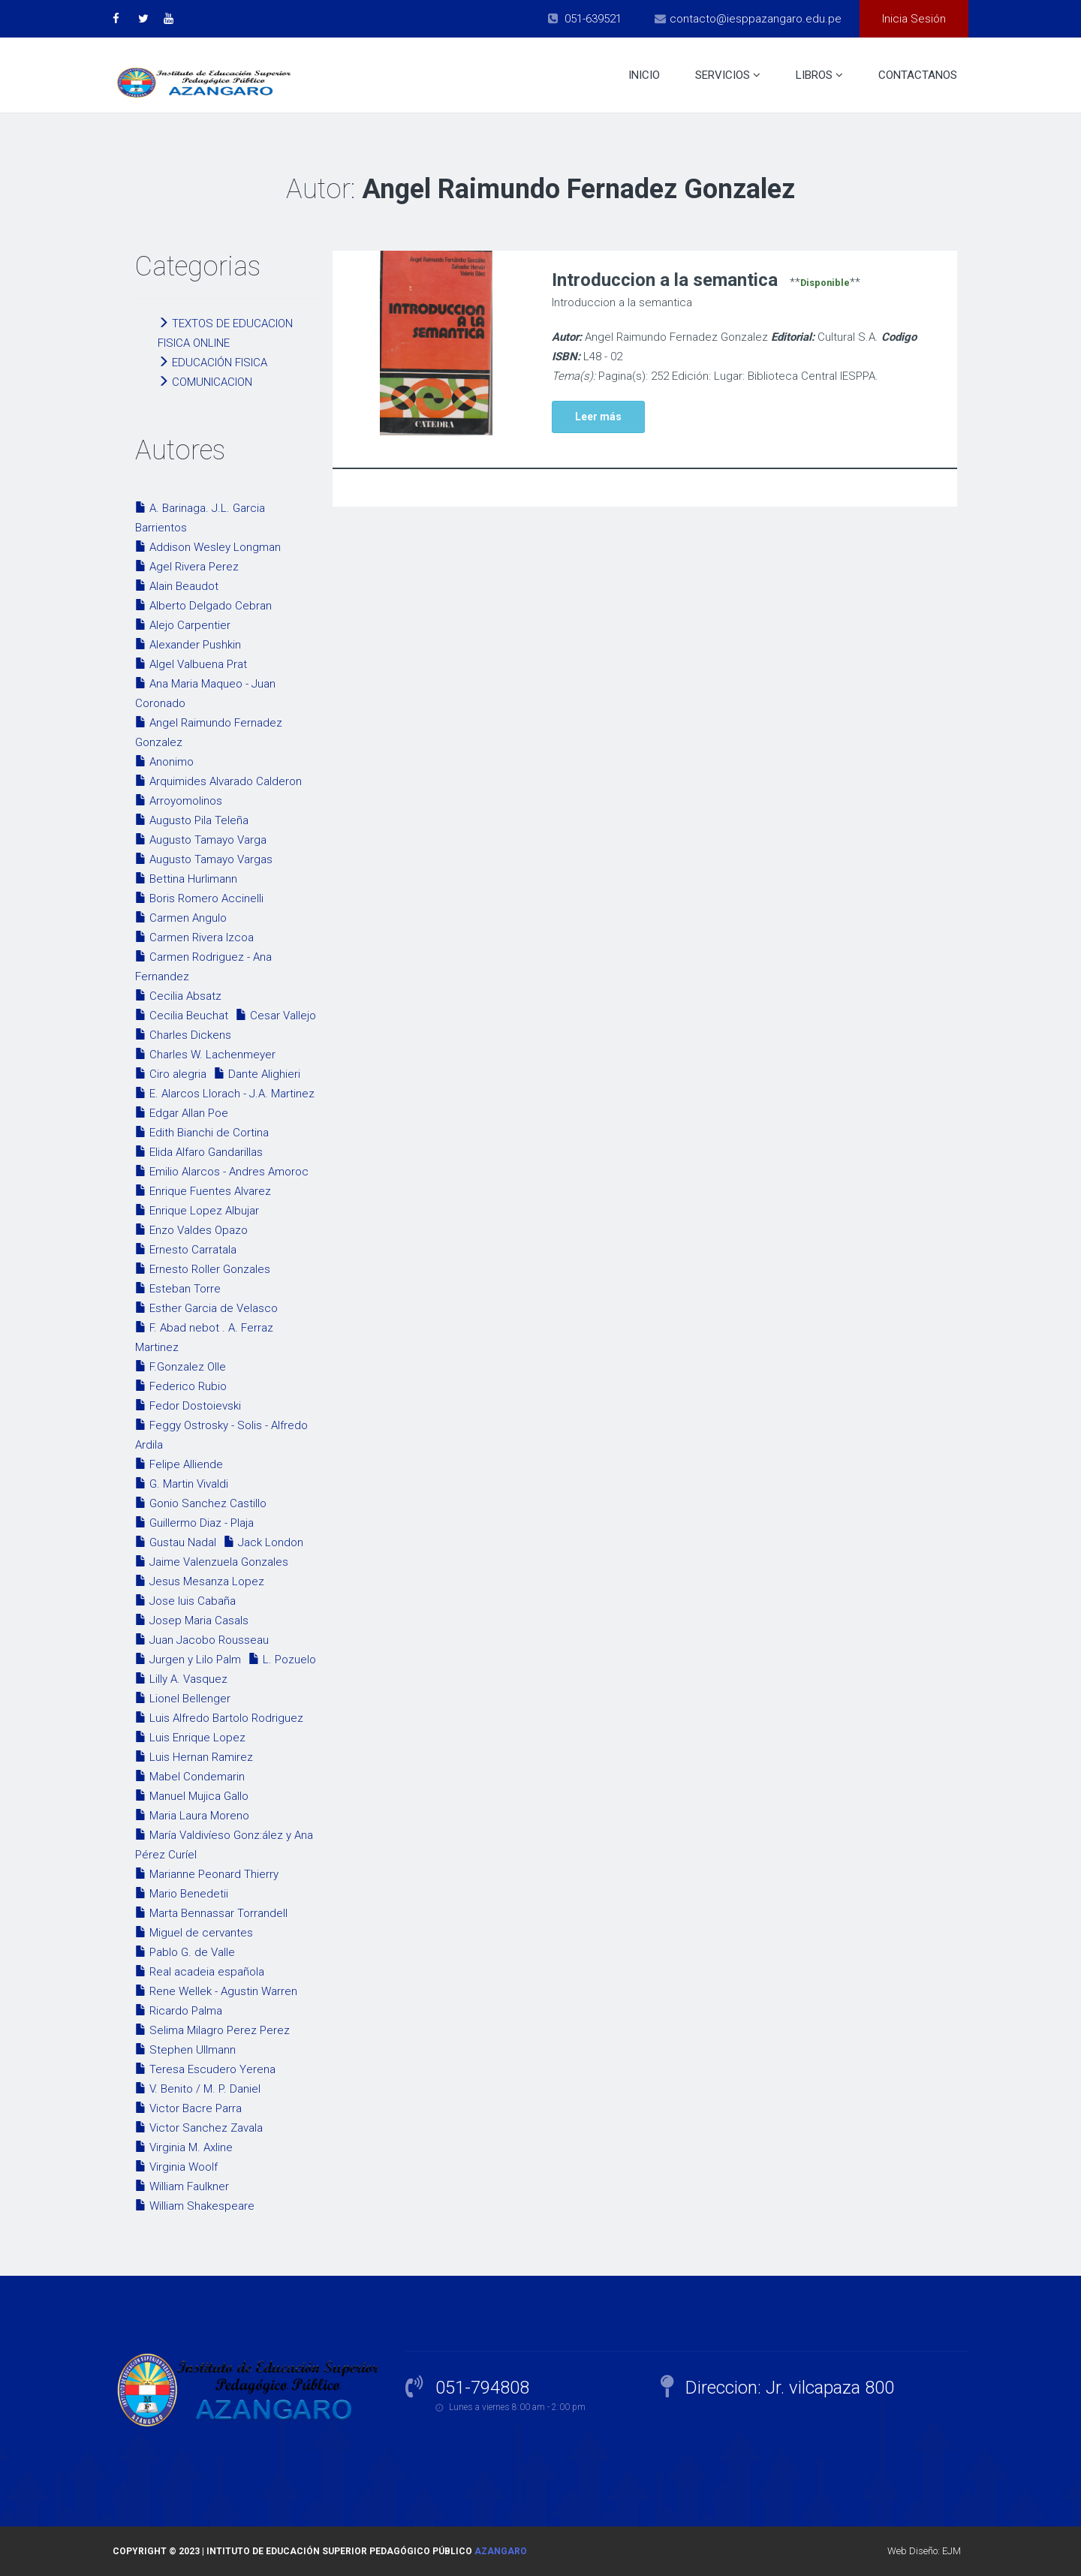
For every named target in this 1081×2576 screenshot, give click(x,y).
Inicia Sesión (914, 19)
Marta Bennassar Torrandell (211, 1913)
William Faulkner (182, 2186)
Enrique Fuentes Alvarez (203, 1191)
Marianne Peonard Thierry (207, 1874)
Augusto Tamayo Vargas (204, 859)
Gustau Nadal (175, 1542)
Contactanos (917, 75)
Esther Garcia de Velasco (206, 1308)
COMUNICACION (205, 382)
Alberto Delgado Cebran (203, 605)
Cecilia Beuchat (181, 1015)
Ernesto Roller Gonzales (202, 1269)
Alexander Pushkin (188, 645)
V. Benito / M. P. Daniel (197, 2089)
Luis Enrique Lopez (190, 1737)
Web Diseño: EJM (924, 2550)
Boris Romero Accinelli (199, 898)
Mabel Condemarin (190, 1776)
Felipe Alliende (179, 1464)
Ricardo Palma (178, 2011)
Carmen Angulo (181, 918)
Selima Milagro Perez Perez (212, 2030)
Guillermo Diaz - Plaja (194, 1523)
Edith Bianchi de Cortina (202, 1132)
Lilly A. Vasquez (181, 1679)
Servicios (727, 75)
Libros (819, 75)
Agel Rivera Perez (187, 566)
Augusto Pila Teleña (191, 820)
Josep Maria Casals (191, 1620)
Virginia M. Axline (184, 2147)
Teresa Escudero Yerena (205, 2069)
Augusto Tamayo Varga (200, 840)
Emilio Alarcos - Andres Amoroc (222, 1171)
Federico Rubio (181, 1386)
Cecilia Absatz (178, 996)
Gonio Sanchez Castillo (200, 1503)
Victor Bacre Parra (188, 2108)
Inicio (644, 75)
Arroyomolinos (178, 801)
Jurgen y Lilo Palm (188, 1659)
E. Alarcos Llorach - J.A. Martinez (225, 1093)
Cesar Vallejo (276, 1015)
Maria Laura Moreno (192, 1815)
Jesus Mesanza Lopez (199, 1581)
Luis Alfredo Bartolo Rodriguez (219, 1718)
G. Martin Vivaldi (181, 1484)
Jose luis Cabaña (185, 1601)
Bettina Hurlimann (186, 879)
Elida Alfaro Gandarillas (199, 1152)
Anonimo (164, 762)
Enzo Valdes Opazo (191, 1230)
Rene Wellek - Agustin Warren (216, 1991)
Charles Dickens (183, 1035)
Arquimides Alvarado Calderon (218, 781)
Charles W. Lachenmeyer (205, 1054)
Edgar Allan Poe (181, 1113)
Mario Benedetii (181, 1893)
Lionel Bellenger (182, 1698)
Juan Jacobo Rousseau (202, 1640)
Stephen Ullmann (185, 2050)
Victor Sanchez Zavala (199, 2128)
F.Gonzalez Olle (180, 1367)
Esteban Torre (178, 1289)
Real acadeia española (199, 1972)
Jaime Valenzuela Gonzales (211, 1562)
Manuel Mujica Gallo (191, 1796)
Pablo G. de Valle (185, 1952)
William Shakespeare (194, 2206)
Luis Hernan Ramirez (194, 1757)
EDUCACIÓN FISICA (212, 362)
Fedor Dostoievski (188, 1406)
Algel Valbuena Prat (191, 664)
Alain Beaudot (176, 586)
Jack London (263, 1542)
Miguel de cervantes (194, 1933)
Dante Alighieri (257, 1074)
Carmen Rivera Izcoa (194, 937)
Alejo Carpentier (182, 625)
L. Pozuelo (282, 1659)
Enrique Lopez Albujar (197, 1210)
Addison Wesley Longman (208, 547)
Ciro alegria (170, 1074)
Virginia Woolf (176, 2167)
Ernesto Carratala (185, 1249)
